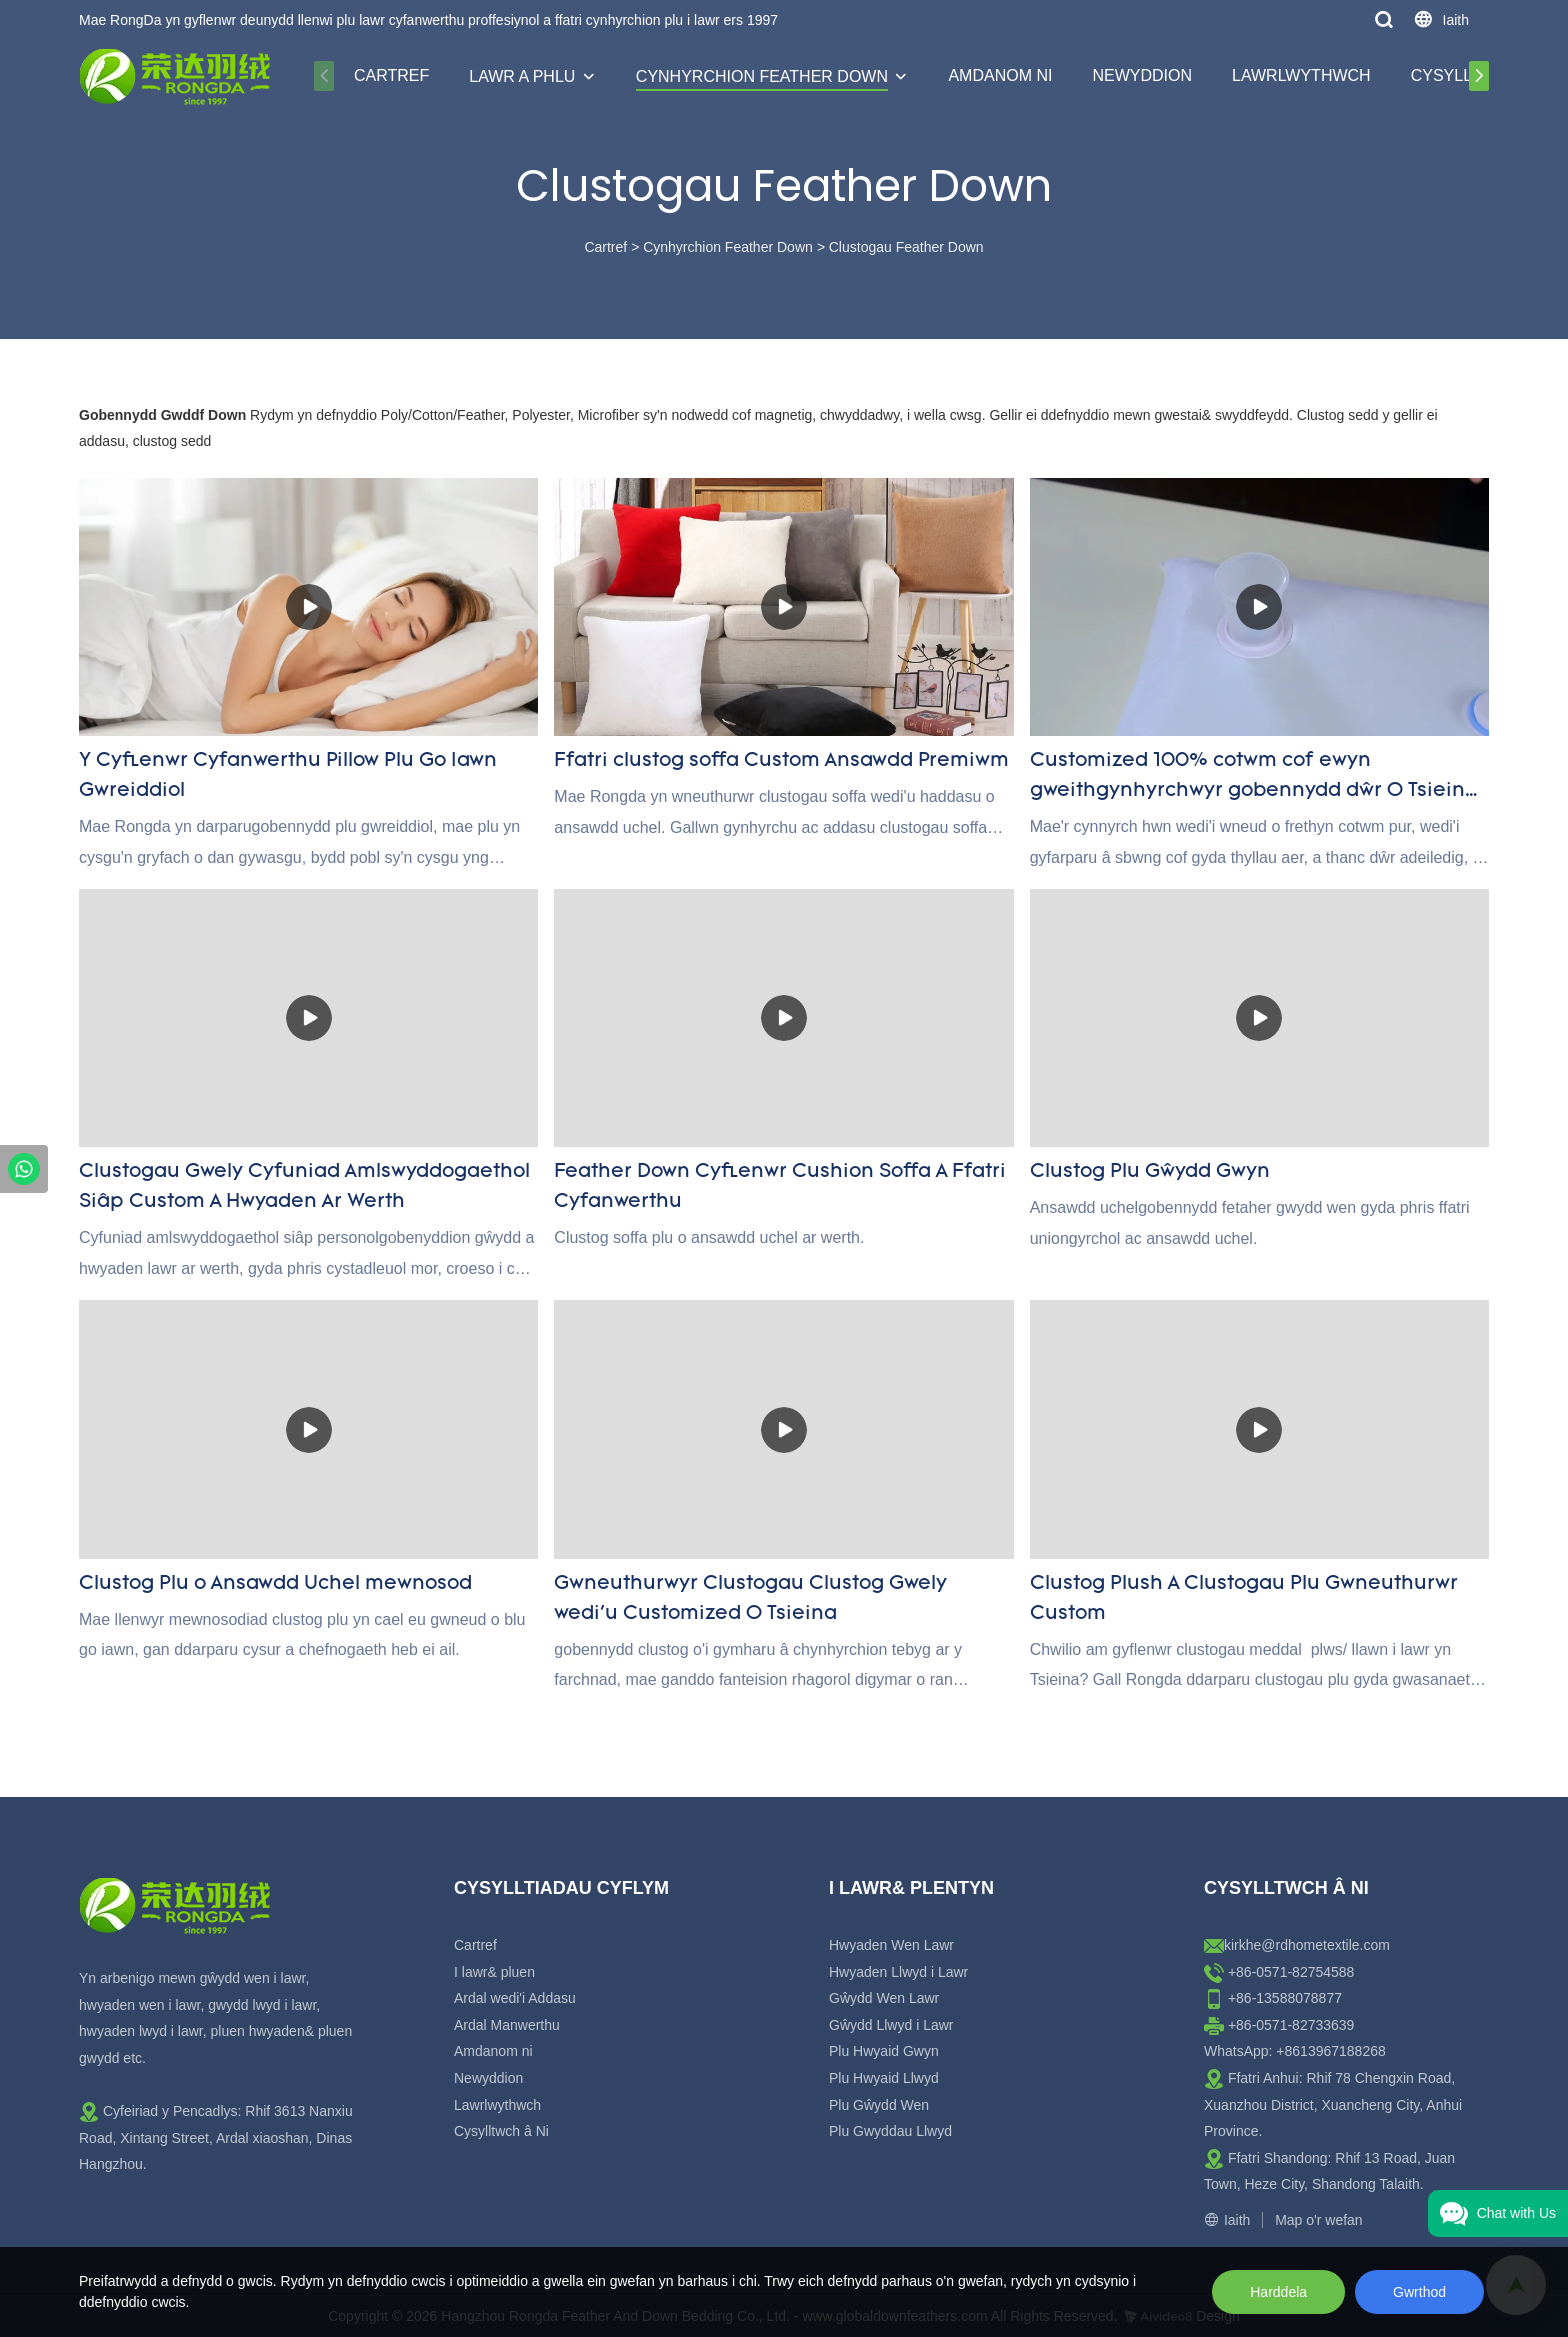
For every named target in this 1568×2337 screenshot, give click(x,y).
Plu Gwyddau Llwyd (890, 2131)
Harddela (1278, 2292)
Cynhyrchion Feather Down (762, 76)
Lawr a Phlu (522, 76)
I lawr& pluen (494, 1972)
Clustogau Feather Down (906, 247)
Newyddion (1142, 75)
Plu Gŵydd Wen (879, 2105)
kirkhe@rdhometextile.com (1307, 1945)
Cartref (391, 75)
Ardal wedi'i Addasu (515, 1998)
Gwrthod (1419, 2292)
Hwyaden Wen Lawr (891, 1945)
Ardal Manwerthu (507, 2025)
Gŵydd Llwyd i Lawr (891, 2025)
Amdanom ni (1000, 75)
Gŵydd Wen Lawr (884, 1998)
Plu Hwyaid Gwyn (884, 2051)
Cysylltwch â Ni (501, 2131)
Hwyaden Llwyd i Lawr (898, 1972)
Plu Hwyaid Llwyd (884, 2078)
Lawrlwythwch (1301, 75)
